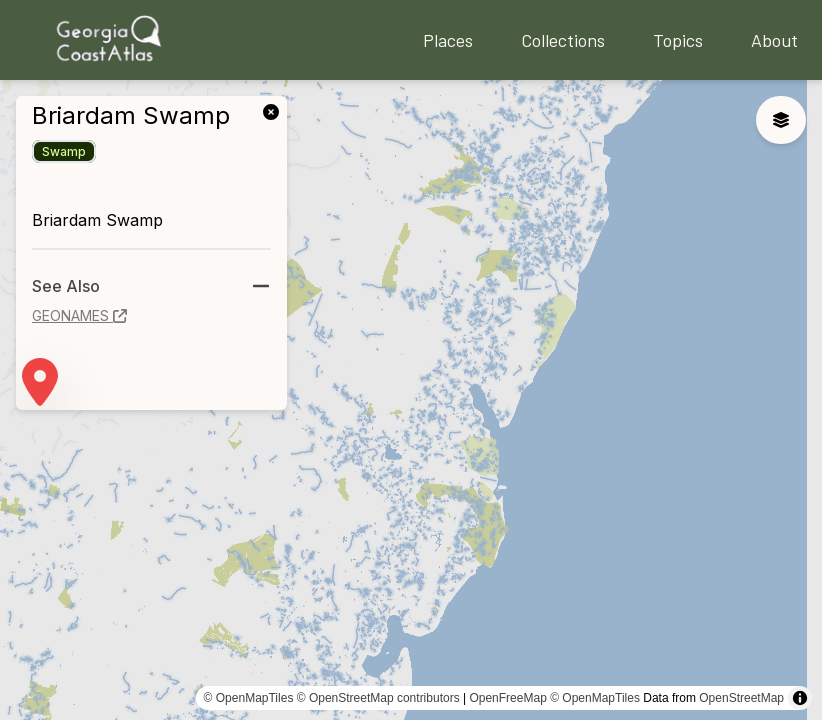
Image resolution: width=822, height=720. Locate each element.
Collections (563, 40)
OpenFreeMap (507, 698)
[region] (411, 400)
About (774, 40)
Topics (678, 40)
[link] (275, 110)
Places (448, 40)
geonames (79, 315)
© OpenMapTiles (249, 698)
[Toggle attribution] (800, 698)
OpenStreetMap (741, 698)
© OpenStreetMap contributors (378, 698)
